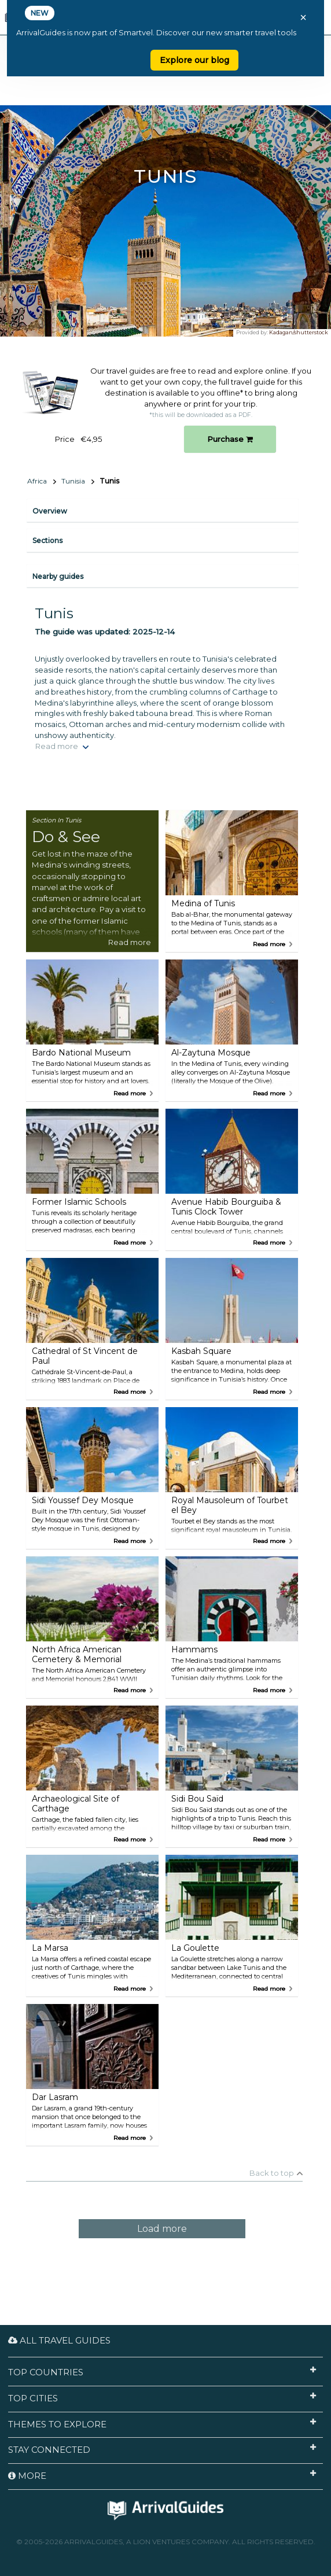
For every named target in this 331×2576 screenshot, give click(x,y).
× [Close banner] (303, 17)
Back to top (271, 2173)
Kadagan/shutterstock (298, 332)
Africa (37, 481)
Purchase (230, 439)
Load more (162, 2228)
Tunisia (73, 481)
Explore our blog (194, 60)
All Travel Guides (59, 2340)
